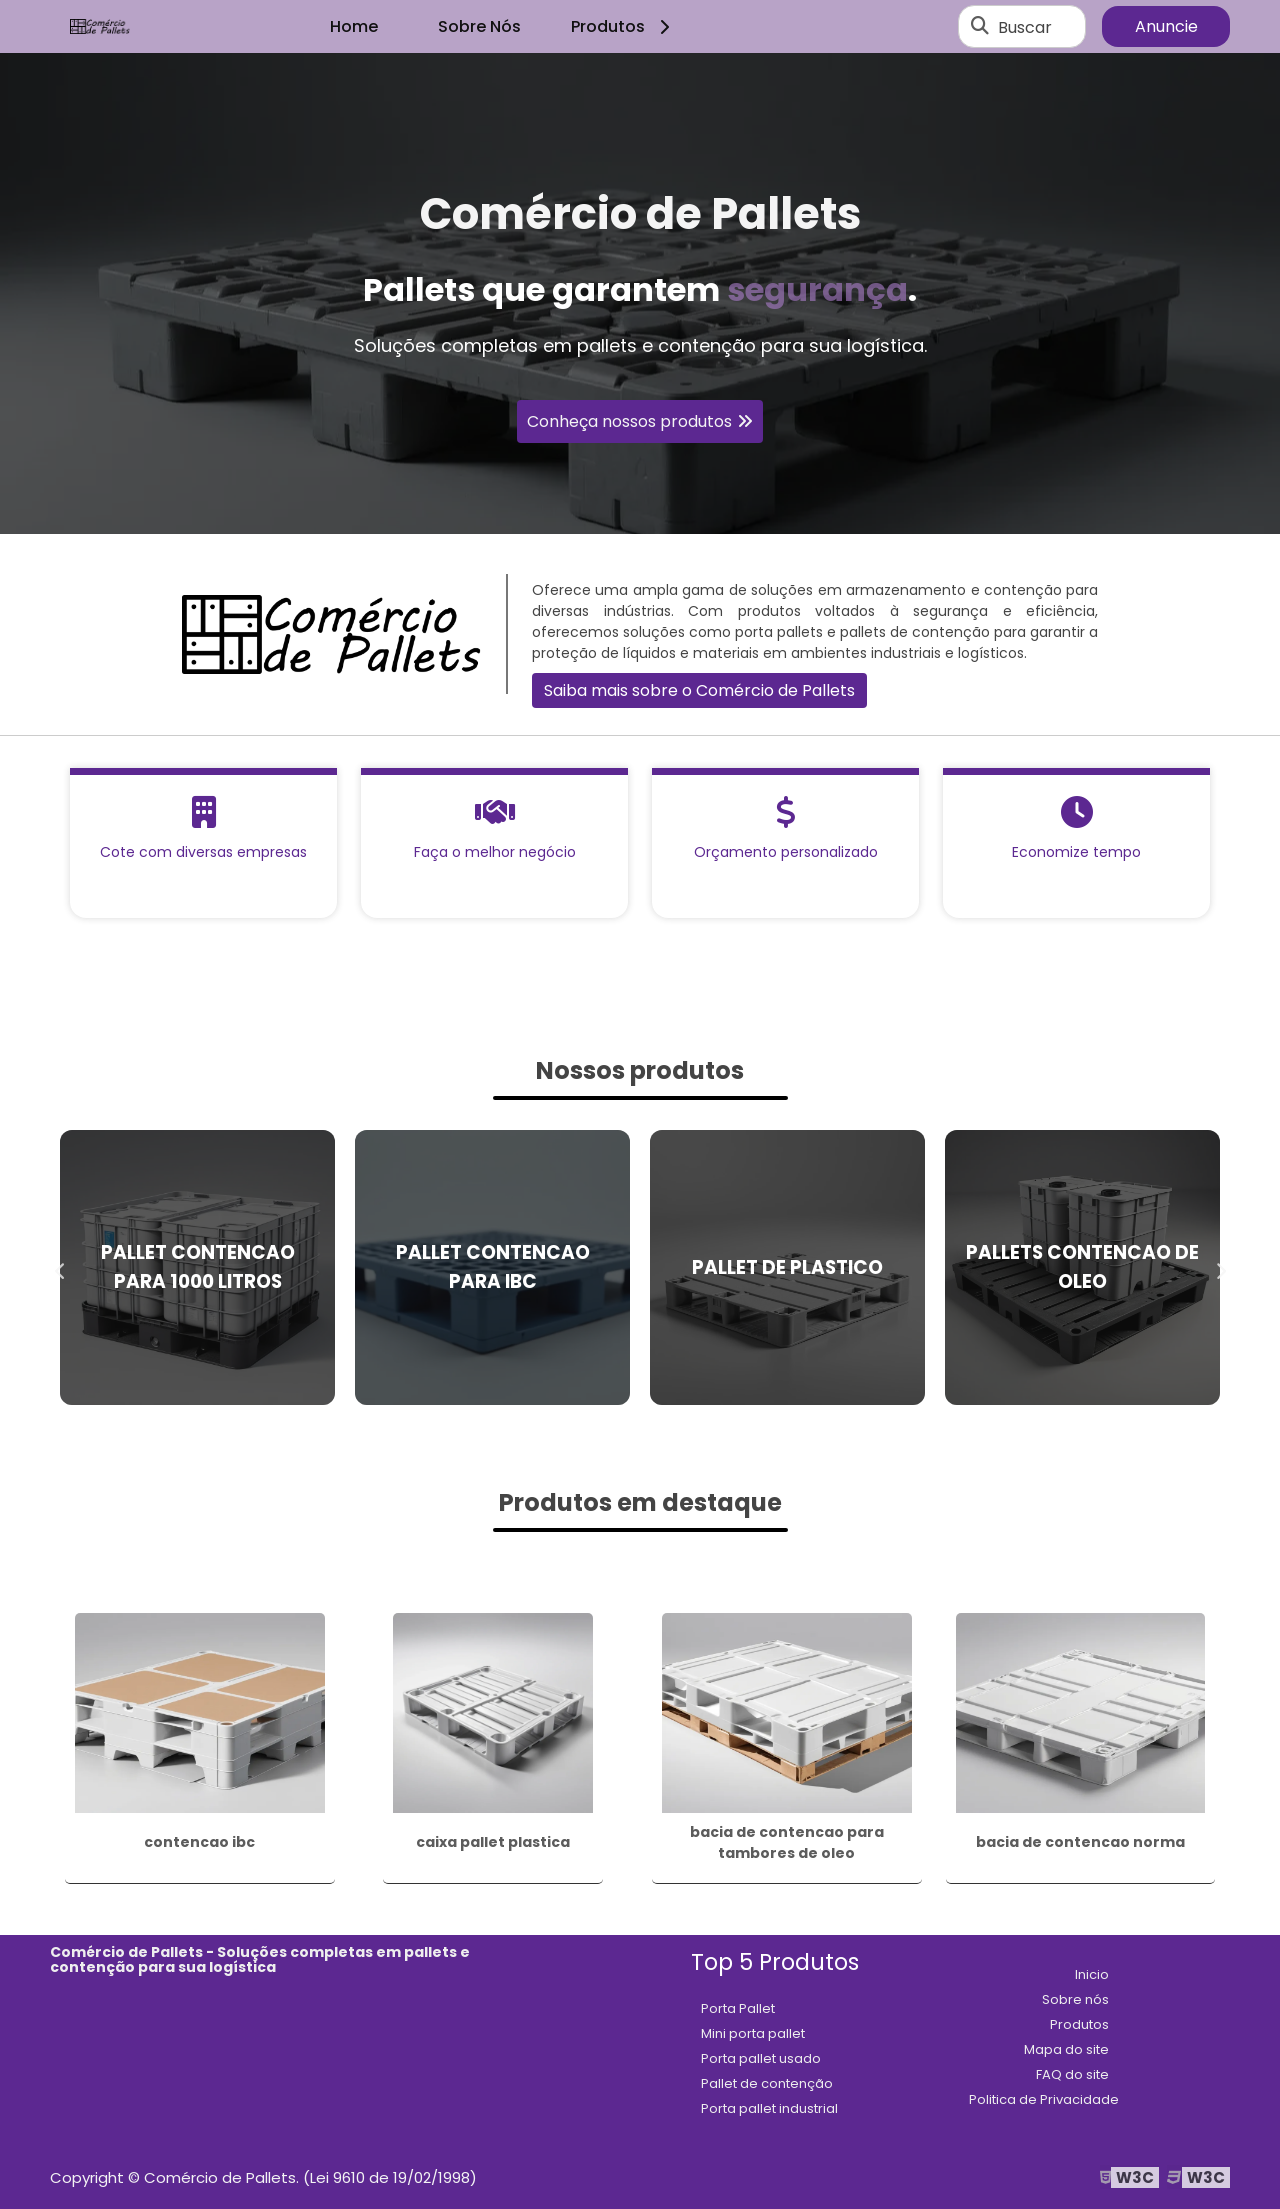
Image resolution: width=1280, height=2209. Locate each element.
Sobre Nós (479, 26)
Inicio (1092, 1974)
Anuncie (1166, 26)
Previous (60, 1267)
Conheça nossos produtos (629, 421)
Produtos (623, 26)
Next (1220, 1267)
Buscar (1025, 26)
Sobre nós (1075, 1999)
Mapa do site (1066, 2049)
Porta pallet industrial (769, 2108)
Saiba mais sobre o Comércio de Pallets (699, 690)
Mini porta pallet (753, 2033)
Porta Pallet (738, 2008)
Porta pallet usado (761, 2058)
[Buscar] (980, 27)
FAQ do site (1072, 2074)
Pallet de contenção (767, 2083)
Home (354, 26)
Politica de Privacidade (1044, 2099)
